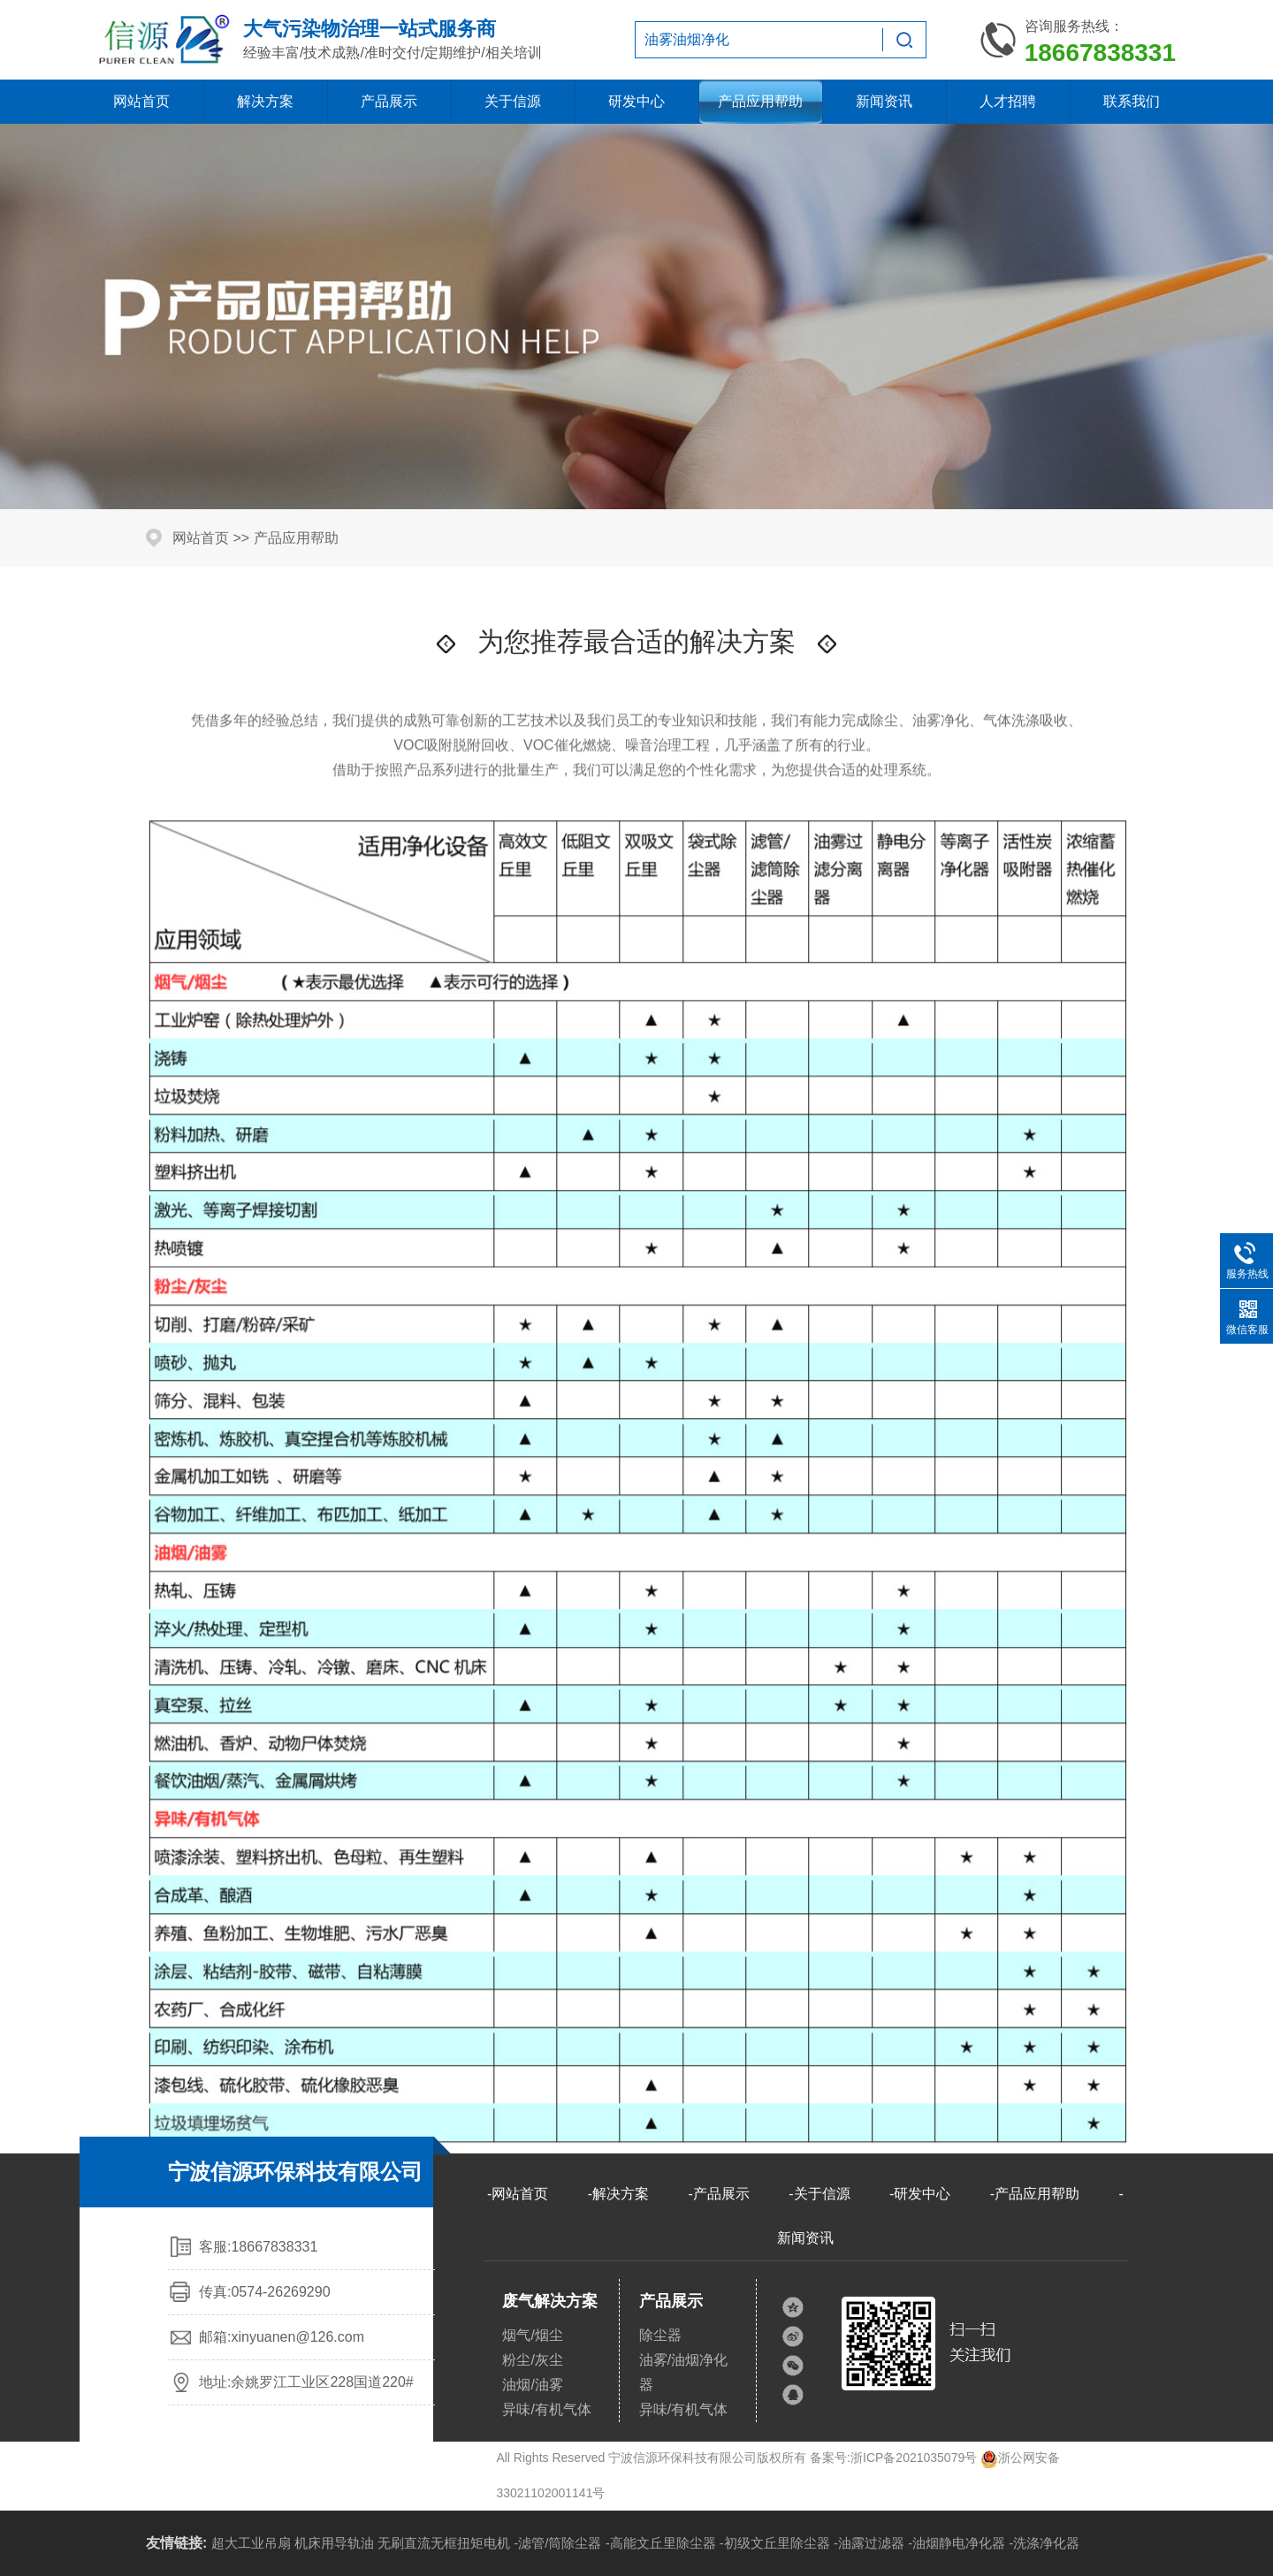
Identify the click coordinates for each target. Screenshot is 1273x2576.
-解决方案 (618, 2193)
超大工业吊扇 (251, 2542)
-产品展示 (718, 2193)
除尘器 (660, 2335)
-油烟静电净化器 (956, 2542)
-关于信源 (819, 2193)
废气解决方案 (550, 2301)
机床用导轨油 (334, 2542)
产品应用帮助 (760, 101)
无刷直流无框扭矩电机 (443, 2542)
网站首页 (141, 101)
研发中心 (636, 101)
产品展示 (389, 101)
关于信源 (512, 101)
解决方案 (265, 101)
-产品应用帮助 (1034, 2193)
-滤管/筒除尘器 (557, 2542)
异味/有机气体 (546, 2409)
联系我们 (1131, 101)
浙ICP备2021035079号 (913, 2457)
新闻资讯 (884, 101)
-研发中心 (919, 2193)
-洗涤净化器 (1044, 2542)
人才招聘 (1008, 101)
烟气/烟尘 (532, 2335)
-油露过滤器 (869, 2542)
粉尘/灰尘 (532, 2359)
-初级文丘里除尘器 (775, 2542)
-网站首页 (517, 2193)
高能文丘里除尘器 (663, 2542)
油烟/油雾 (532, 2384)
